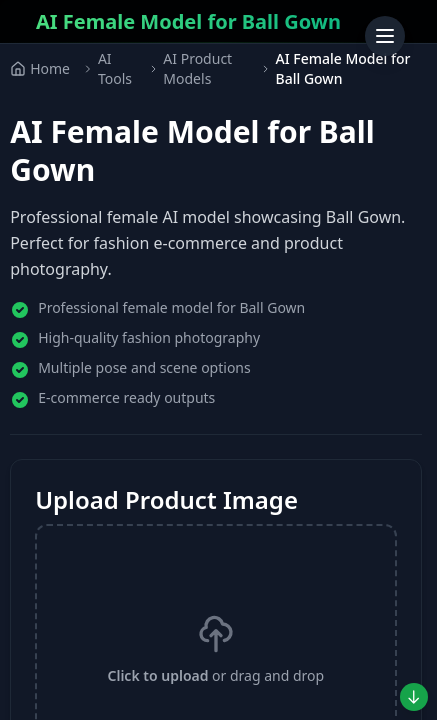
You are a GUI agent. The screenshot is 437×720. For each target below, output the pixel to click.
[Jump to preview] (414, 697)
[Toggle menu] (385, 36)
